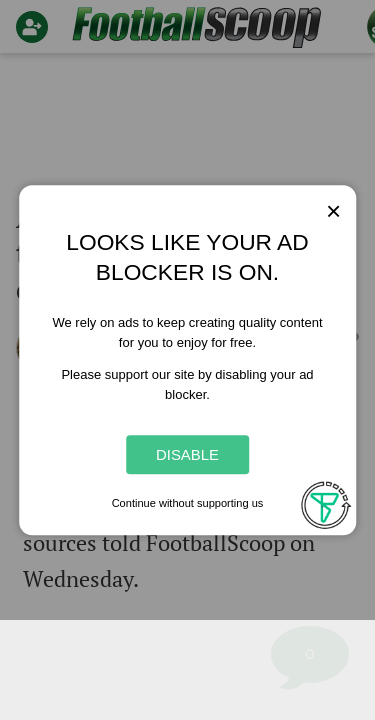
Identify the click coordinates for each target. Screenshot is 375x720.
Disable (187, 454)
